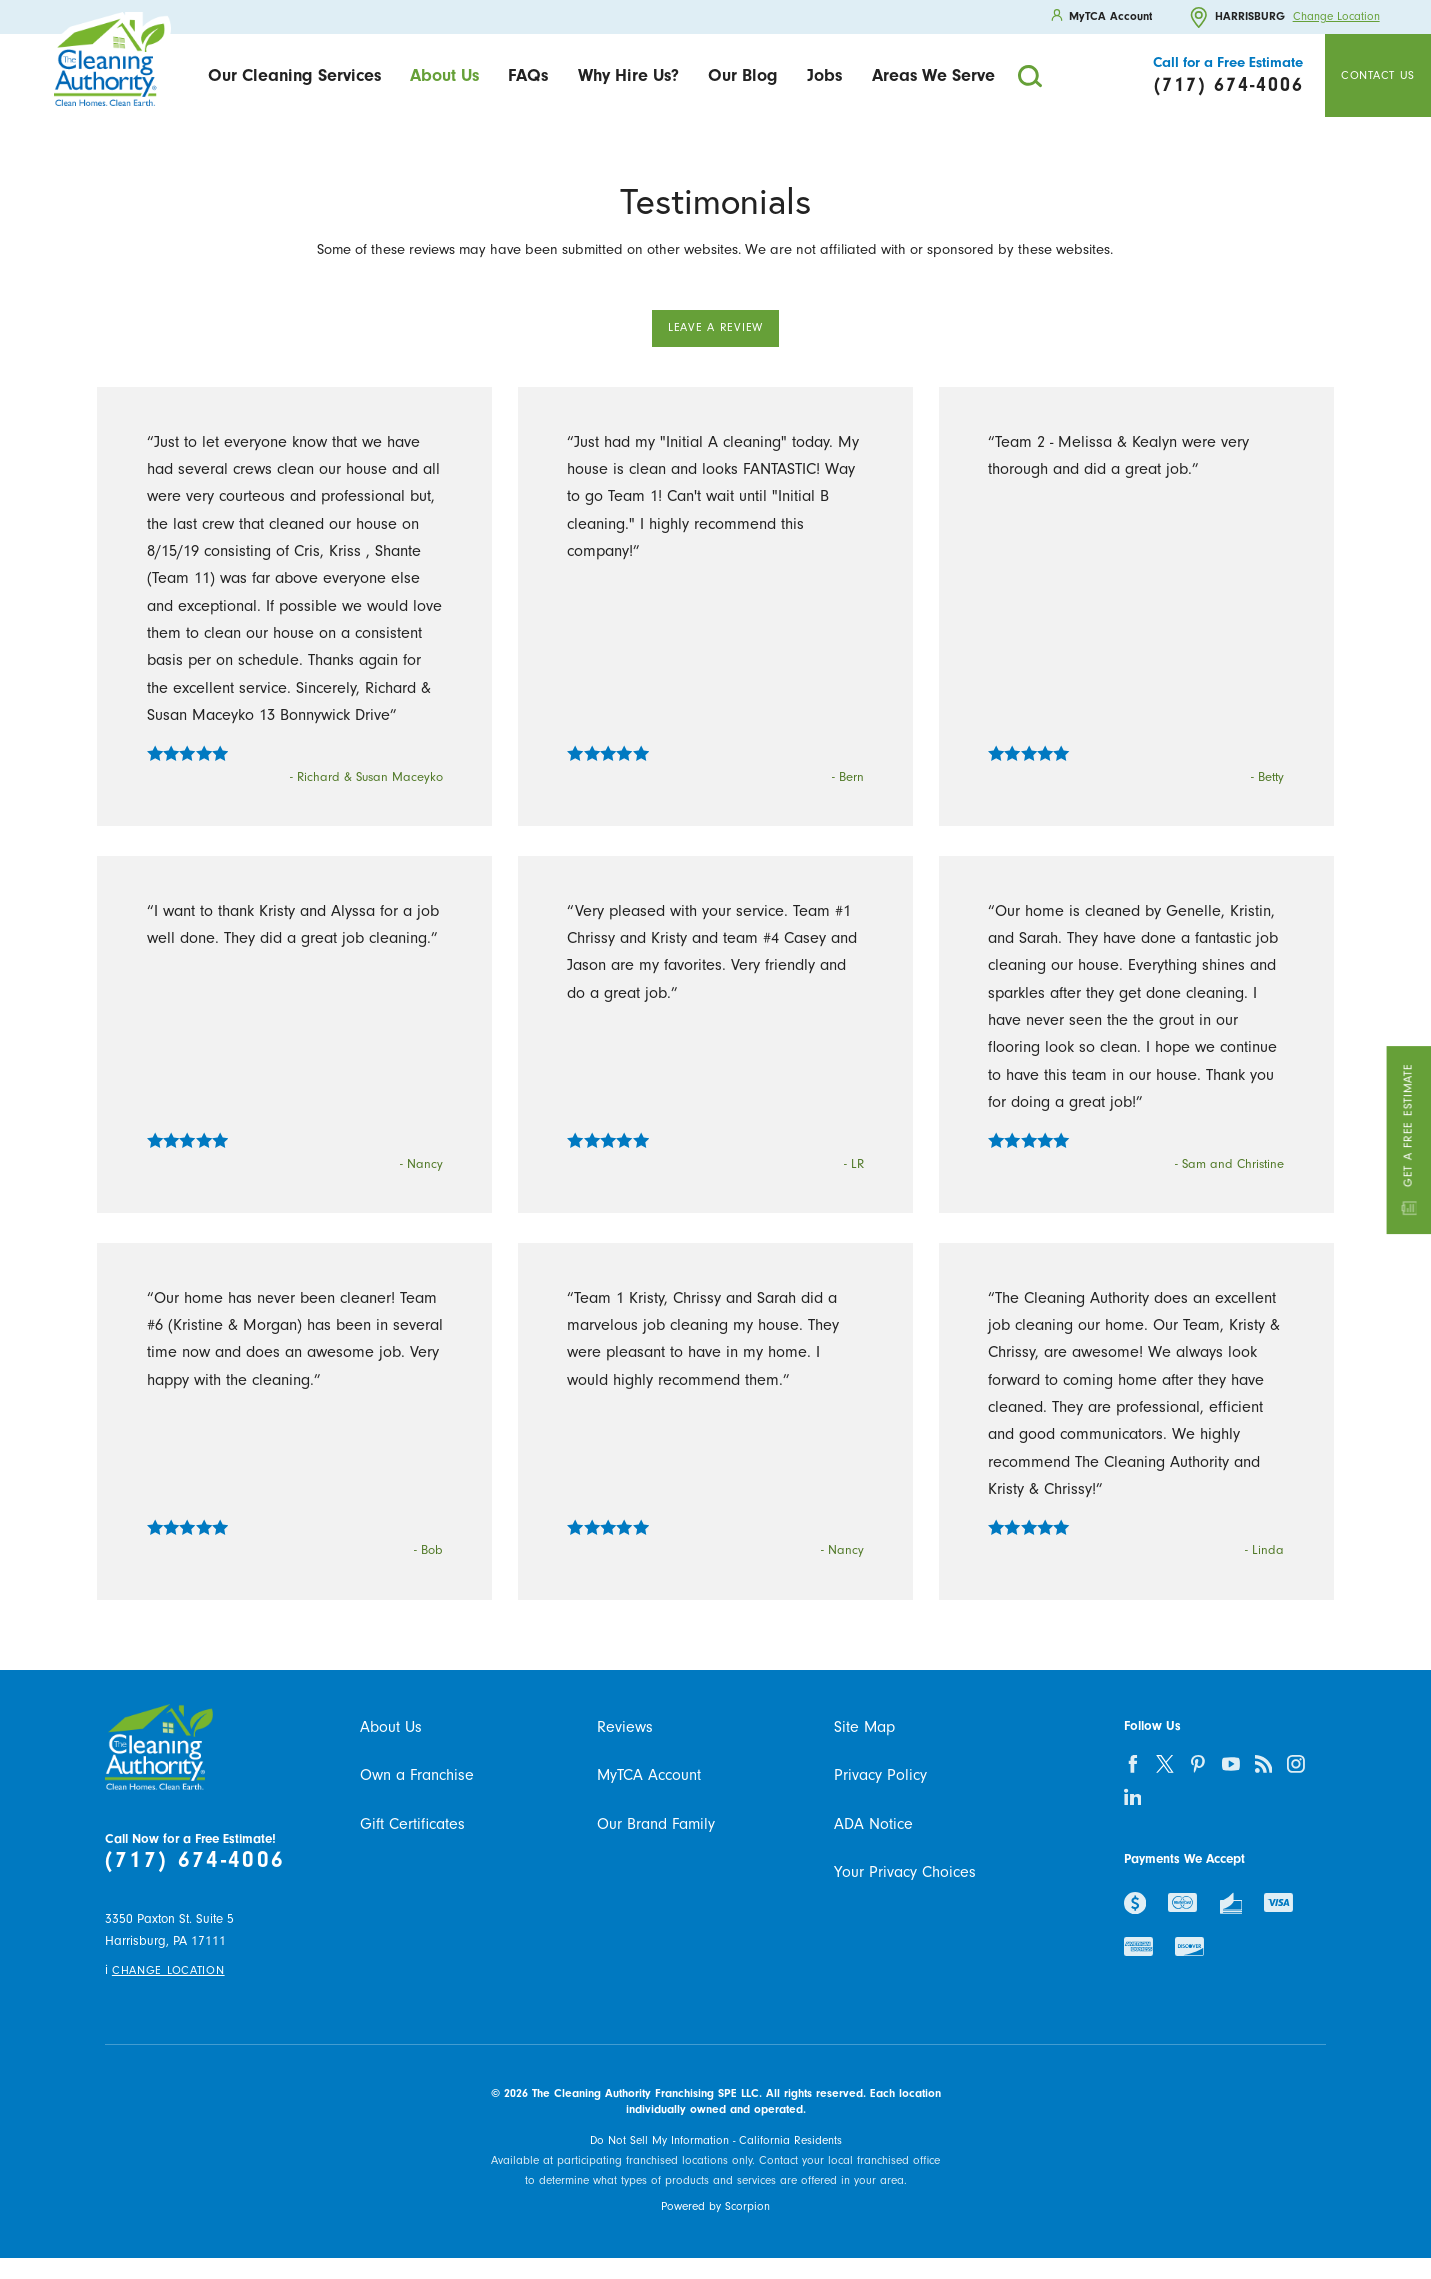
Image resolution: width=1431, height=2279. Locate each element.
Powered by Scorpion (715, 2206)
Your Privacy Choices (905, 1872)
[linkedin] (1132, 1796)
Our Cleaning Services (294, 75)
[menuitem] (294, 75)
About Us (444, 75)
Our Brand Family (656, 1824)
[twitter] (1165, 1763)
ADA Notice (873, 1824)
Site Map (864, 1727)
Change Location (1336, 17)
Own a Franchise (417, 1775)
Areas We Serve (933, 75)
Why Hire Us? (628, 75)
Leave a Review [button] (715, 327)
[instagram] (1296, 1763)
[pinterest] (1197, 1763)
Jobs (824, 75)
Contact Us (1378, 75)
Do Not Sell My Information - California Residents (716, 2140)
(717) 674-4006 (195, 1859)
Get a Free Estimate (1409, 1139)
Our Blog (743, 75)
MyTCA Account (649, 1775)
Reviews (625, 1727)
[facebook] (1132, 1763)
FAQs (528, 75)
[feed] (1263, 1763)
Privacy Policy (880, 1775)
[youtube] (1230, 1763)
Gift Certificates (412, 1824)
